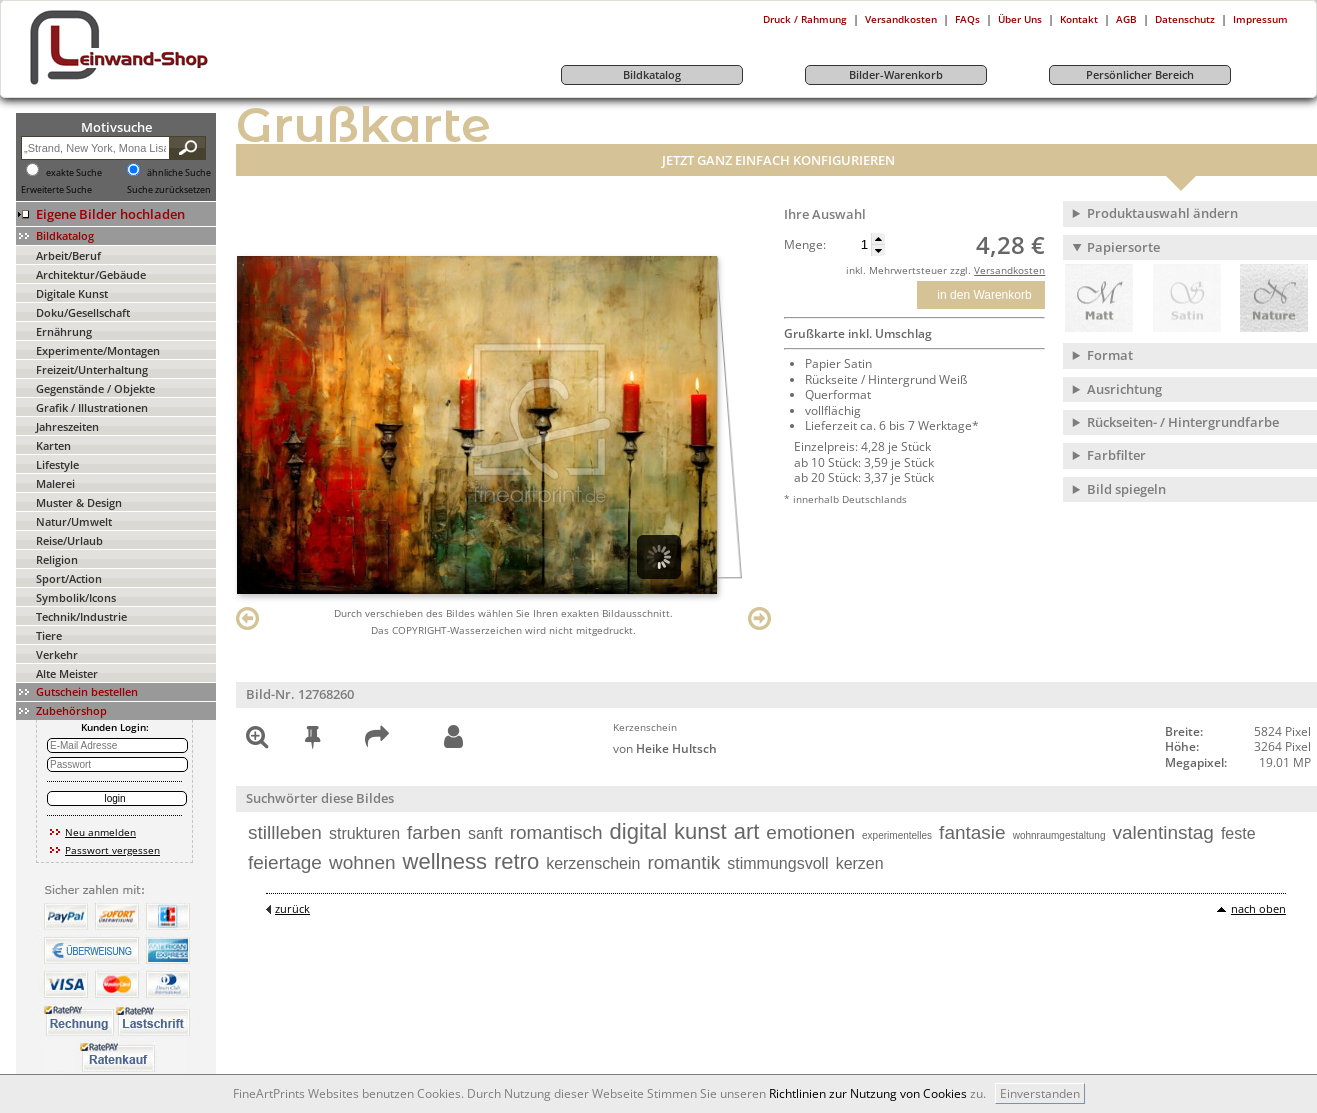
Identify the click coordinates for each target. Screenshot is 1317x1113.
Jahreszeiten (67, 426)
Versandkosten (901, 19)
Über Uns (1020, 19)
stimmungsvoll (777, 863)
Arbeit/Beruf (68, 255)
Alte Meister (67, 673)
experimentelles (897, 835)
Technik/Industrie (81, 616)
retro (516, 861)
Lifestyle (57, 464)
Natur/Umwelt (74, 521)
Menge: (805, 245)
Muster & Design (79, 502)
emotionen (810, 832)
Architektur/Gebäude (91, 274)
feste (1238, 833)
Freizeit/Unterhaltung (92, 369)
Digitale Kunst (72, 293)
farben (434, 832)
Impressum (1260, 19)
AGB (1126, 19)
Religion (57, 559)
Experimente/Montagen (98, 350)
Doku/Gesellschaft (83, 312)
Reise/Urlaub (69, 540)
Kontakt (1079, 19)
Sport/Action (69, 578)
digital (638, 831)
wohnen (362, 862)
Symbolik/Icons (76, 597)
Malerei (55, 483)
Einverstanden (1040, 1093)
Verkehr (57, 654)
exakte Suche (74, 173)
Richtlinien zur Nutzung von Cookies (868, 1093)
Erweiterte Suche (56, 190)
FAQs (967, 19)
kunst (700, 831)
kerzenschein (593, 863)
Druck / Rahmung (805, 19)
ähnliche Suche (179, 173)
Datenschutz (1185, 19)
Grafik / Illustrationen (92, 407)
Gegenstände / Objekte (95, 388)
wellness (445, 861)
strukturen (364, 833)
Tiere (49, 635)
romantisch (556, 832)
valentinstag (1163, 832)
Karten (53, 445)
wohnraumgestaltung (1059, 835)
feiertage (285, 862)
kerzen (860, 863)
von (665, 748)
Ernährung (64, 331)
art (747, 831)
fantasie (972, 832)
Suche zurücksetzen (169, 190)
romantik (683, 862)
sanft (485, 833)
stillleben (285, 832)
